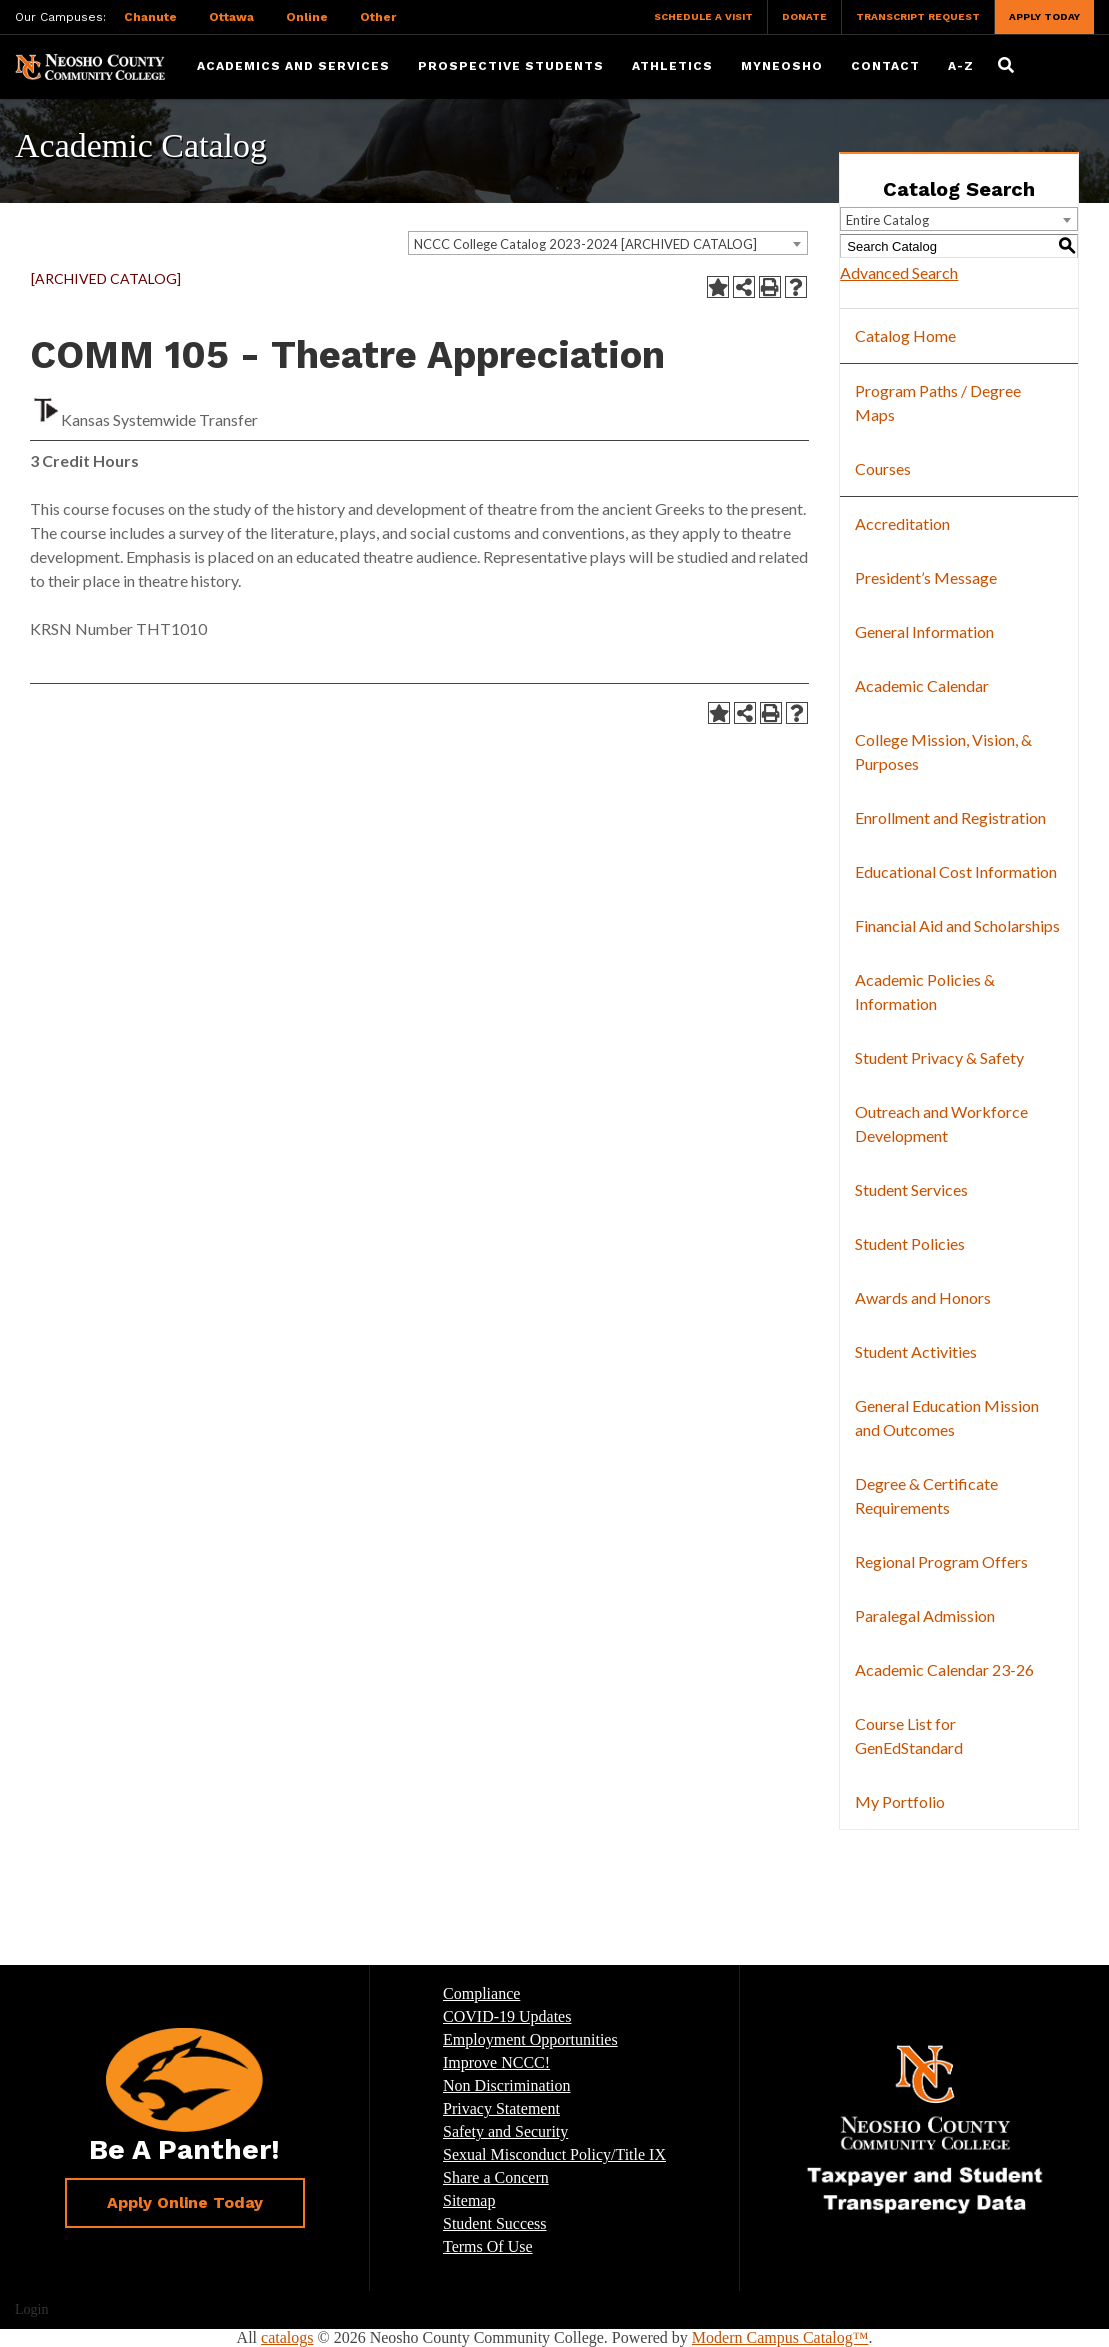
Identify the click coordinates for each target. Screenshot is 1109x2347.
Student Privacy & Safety (939, 1057)
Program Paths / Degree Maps (938, 402)
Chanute (150, 17)
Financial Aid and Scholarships (957, 925)
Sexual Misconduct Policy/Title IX (554, 2154)
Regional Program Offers (941, 1561)
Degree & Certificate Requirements (926, 1495)
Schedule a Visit (703, 16)
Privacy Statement (501, 2108)
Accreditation (902, 523)
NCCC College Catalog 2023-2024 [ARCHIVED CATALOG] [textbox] (585, 244)
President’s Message (926, 577)
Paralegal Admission (925, 1615)
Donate (804, 16)
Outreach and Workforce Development (941, 1123)
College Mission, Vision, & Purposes (943, 751)
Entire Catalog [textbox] (887, 220)
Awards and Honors (923, 1297)
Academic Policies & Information (925, 991)
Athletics (672, 66)
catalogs (287, 2337)
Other (378, 17)
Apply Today (1044, 16)
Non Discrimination (507, 2085)
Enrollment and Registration (950, 817)
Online (307, 17)
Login (31, 2309)
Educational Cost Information (956, 871)
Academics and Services (293, 66)
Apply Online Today (185, 2202)
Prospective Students (511, 66)
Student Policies (910, 1243)
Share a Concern (496, 2177)
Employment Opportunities (530, 2039)
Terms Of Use (488, 2246)
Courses (883, 468)
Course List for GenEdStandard (909, 1735)
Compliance (481, 1993)
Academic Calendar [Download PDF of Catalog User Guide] (922, 685)
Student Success (495, 2223)
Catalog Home (905, 335)
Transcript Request (918, 16)
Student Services (911, 1189)
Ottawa (231, 17)
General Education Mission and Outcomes (947, 1417)
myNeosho (782, 66)
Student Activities (916, 1351)
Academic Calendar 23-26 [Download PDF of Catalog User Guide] (944, 1669)
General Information (924, 631)
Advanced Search (899, 272)
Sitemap (469, 2200)
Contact (885, 66)
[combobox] (608, 243)
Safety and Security (505, 2131)
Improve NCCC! (496, 2062)
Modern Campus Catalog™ (780, 2337)
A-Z (961, 66)
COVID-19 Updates (507, 2016)
